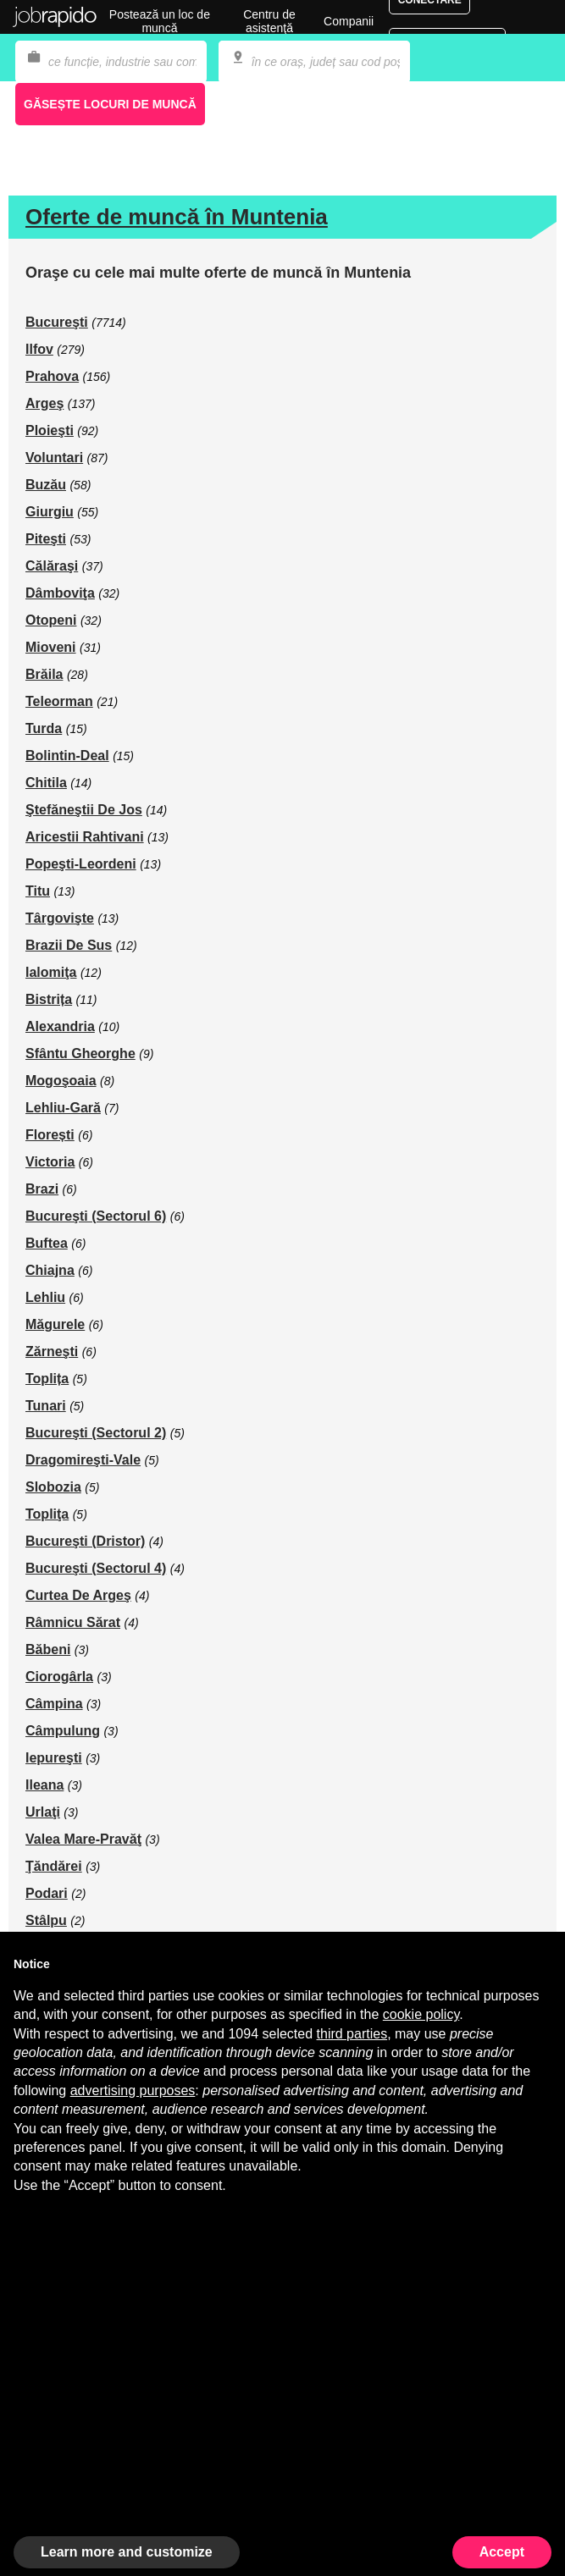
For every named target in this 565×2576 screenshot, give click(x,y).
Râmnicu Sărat (72, 1622)
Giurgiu (49, 512)
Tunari (45, 1405)
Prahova (52, 376)
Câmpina (54, 1703)
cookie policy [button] (421, 2014)
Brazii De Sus (68, 945)
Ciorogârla (59, 1676)
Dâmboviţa (60, 593)
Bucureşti (56, 322)
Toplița (47, 1378)
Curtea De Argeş (78, 1595)
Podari (46, 1893)
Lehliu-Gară (63, 1107)
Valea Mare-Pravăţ (83, 1839)
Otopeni (50, 620)
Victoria (50, 1162)
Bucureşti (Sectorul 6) (95, 1216)
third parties (352, 2034)
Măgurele (55, 1324)
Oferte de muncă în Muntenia (176, 216)
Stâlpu (46, 1920)
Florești (50, 1135)
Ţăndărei (53, 1866)
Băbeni (47, 1649)
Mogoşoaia (61, 1080)
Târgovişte (59, 918)
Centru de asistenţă (269, 21)
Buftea (46, 1243)
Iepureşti (53, 1758)
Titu (37, 891)
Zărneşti (51, 1351)
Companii (349, 21)
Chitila (46, 782)
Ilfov (39, 349)
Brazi (41, 1189)
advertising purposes (133, 2090)
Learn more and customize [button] (127, 2552)
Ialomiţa (50, 972)
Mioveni (50, 647)
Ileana (44, 1785)
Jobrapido (55, 17)
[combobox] (314, 62)
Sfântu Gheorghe (80, 1053)
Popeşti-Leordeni (80, 864)
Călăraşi (51, 566)
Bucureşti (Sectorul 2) (95, 1433)
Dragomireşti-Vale (83, 1460)
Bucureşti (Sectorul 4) (95, 1568)
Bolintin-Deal (67, 755)
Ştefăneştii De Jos (83, 810)
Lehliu (45, 1297)
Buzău (45, 484)
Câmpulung (62, 1731)
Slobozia (53, 1487)
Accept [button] (501, 2552)
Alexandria (60, 1026)
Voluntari (54, 457)
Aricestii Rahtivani (84, 837)
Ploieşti (49, 430)
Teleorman (59, 701)
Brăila (44, 674)
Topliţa (47, 1514)
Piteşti (45, 539)
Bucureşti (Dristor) (85, 1541)
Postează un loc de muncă (159, 21)
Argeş (44, 403)
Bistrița (48, 999)
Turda (43, 728)
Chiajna (50, 1270)
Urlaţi (42, 1812)
